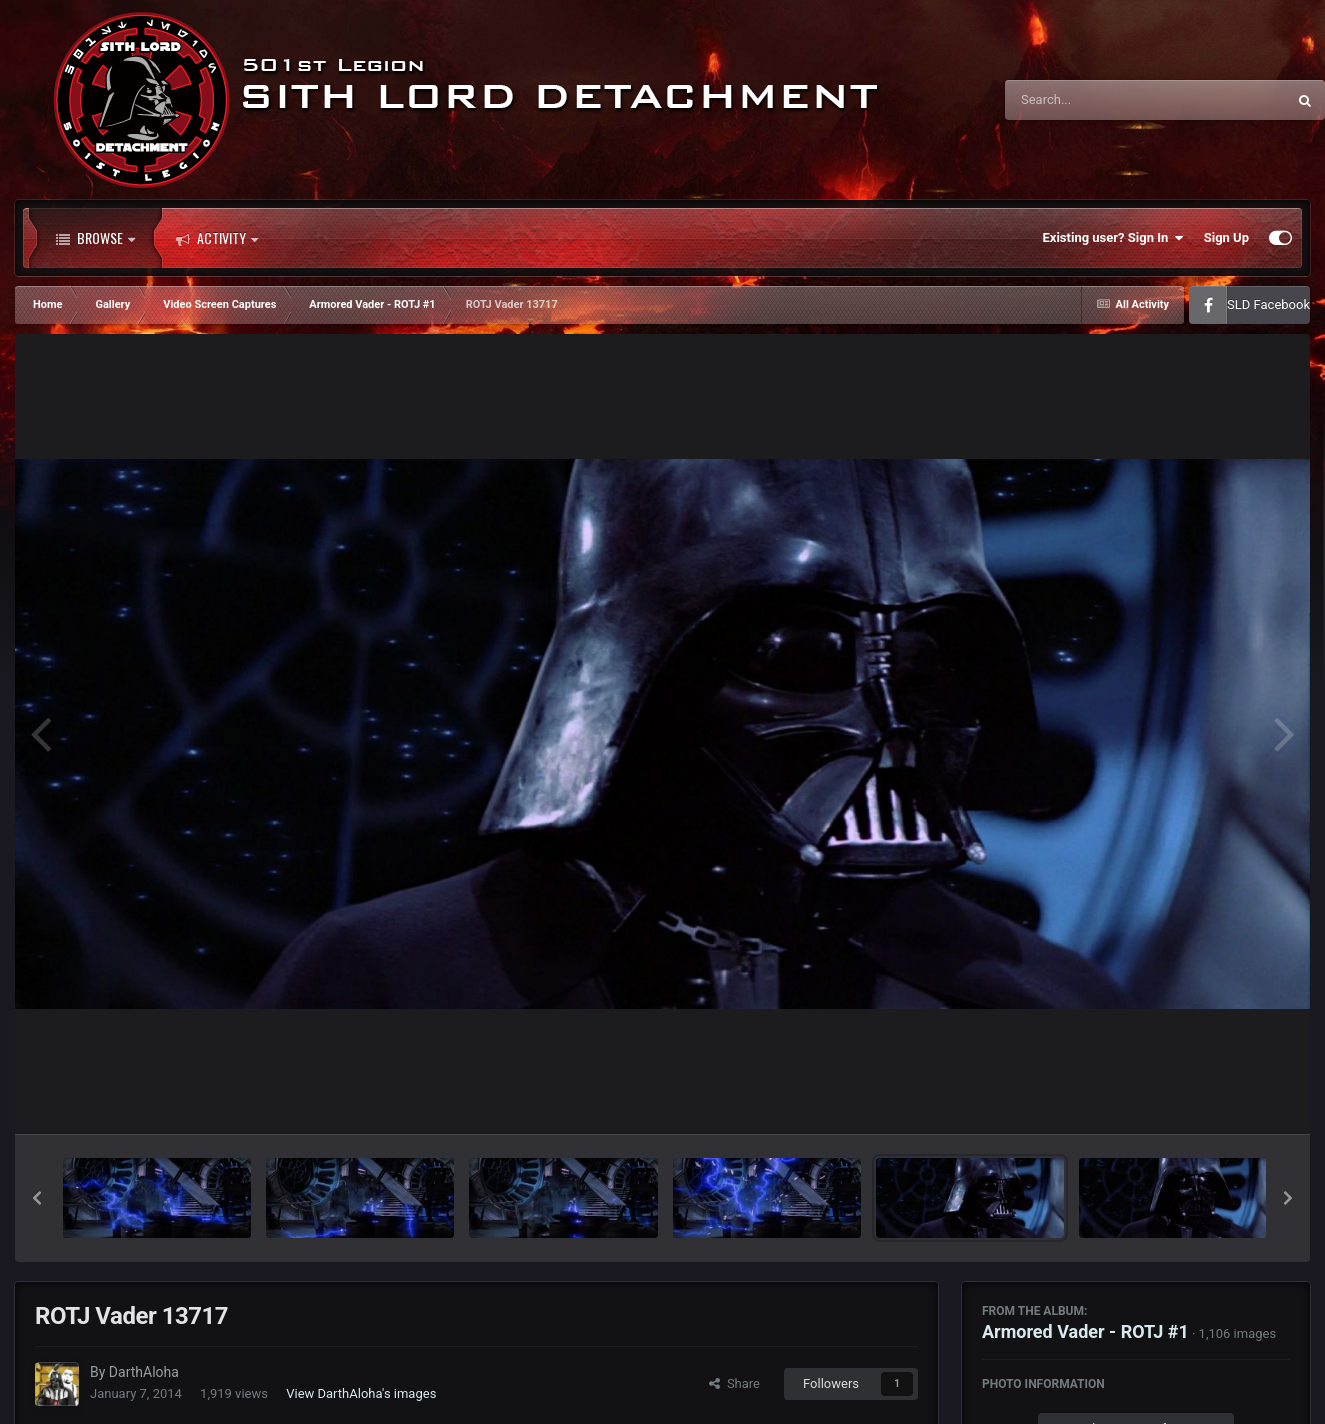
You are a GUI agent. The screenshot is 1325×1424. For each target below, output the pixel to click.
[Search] (1095, 100)
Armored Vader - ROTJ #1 (1085, 1331)
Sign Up (1226, 237)
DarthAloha (144, 1372)
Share (734, 1383)
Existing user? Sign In (1113, 238)
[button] (37, 1198)
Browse (95, 238)
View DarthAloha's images (361, 1393)
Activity (217, 238)
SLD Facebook (1268, 304)
